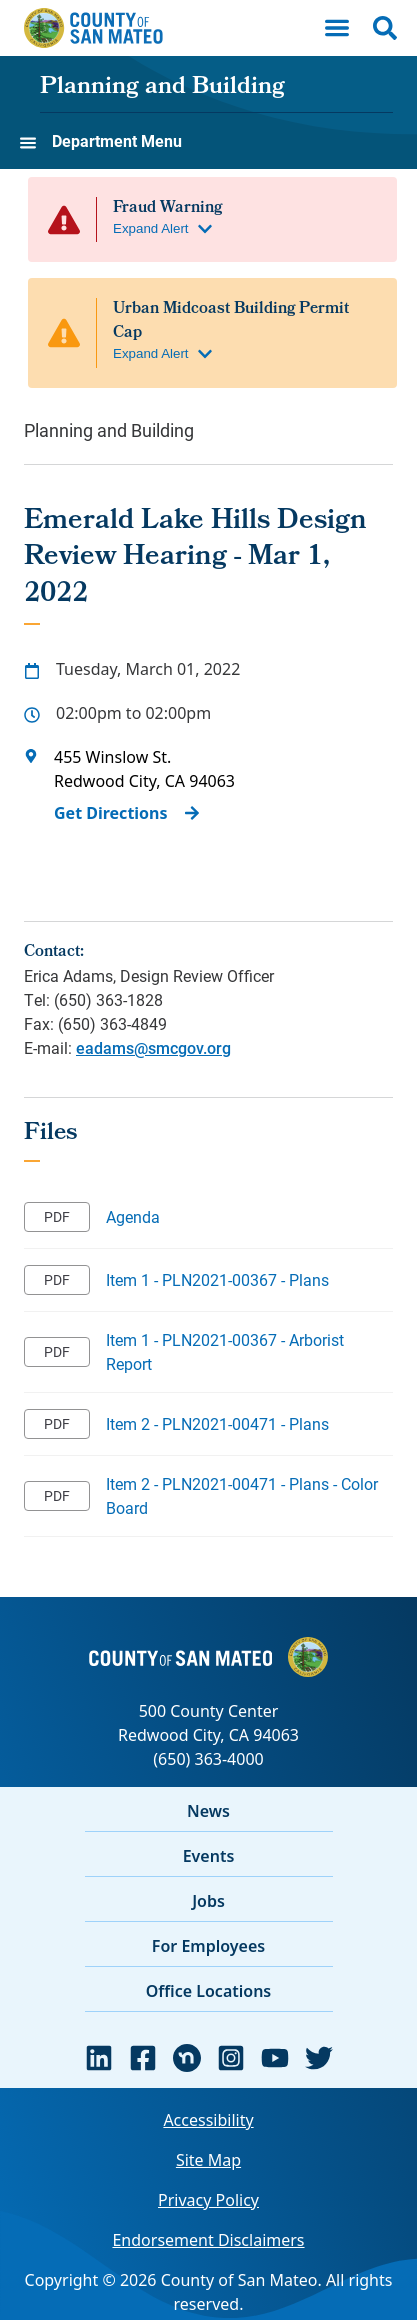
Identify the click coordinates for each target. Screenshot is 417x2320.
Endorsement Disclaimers (208, 2240)
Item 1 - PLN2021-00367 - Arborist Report (225, 1351)
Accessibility (208, 2120)
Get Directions (111, 813)
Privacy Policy (208, 2200)
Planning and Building (162, 88)
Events (209, 1856)
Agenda (133, 1216)
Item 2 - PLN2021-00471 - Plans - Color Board (242, 1495)
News (208, 1811)
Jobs (208, 1901)
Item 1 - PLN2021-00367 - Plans (217, 1279)
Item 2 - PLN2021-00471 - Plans (217, 1423)
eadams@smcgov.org (153, 1047)
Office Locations (209, 1991)
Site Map (208, 2160)
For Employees (208, 1946)
